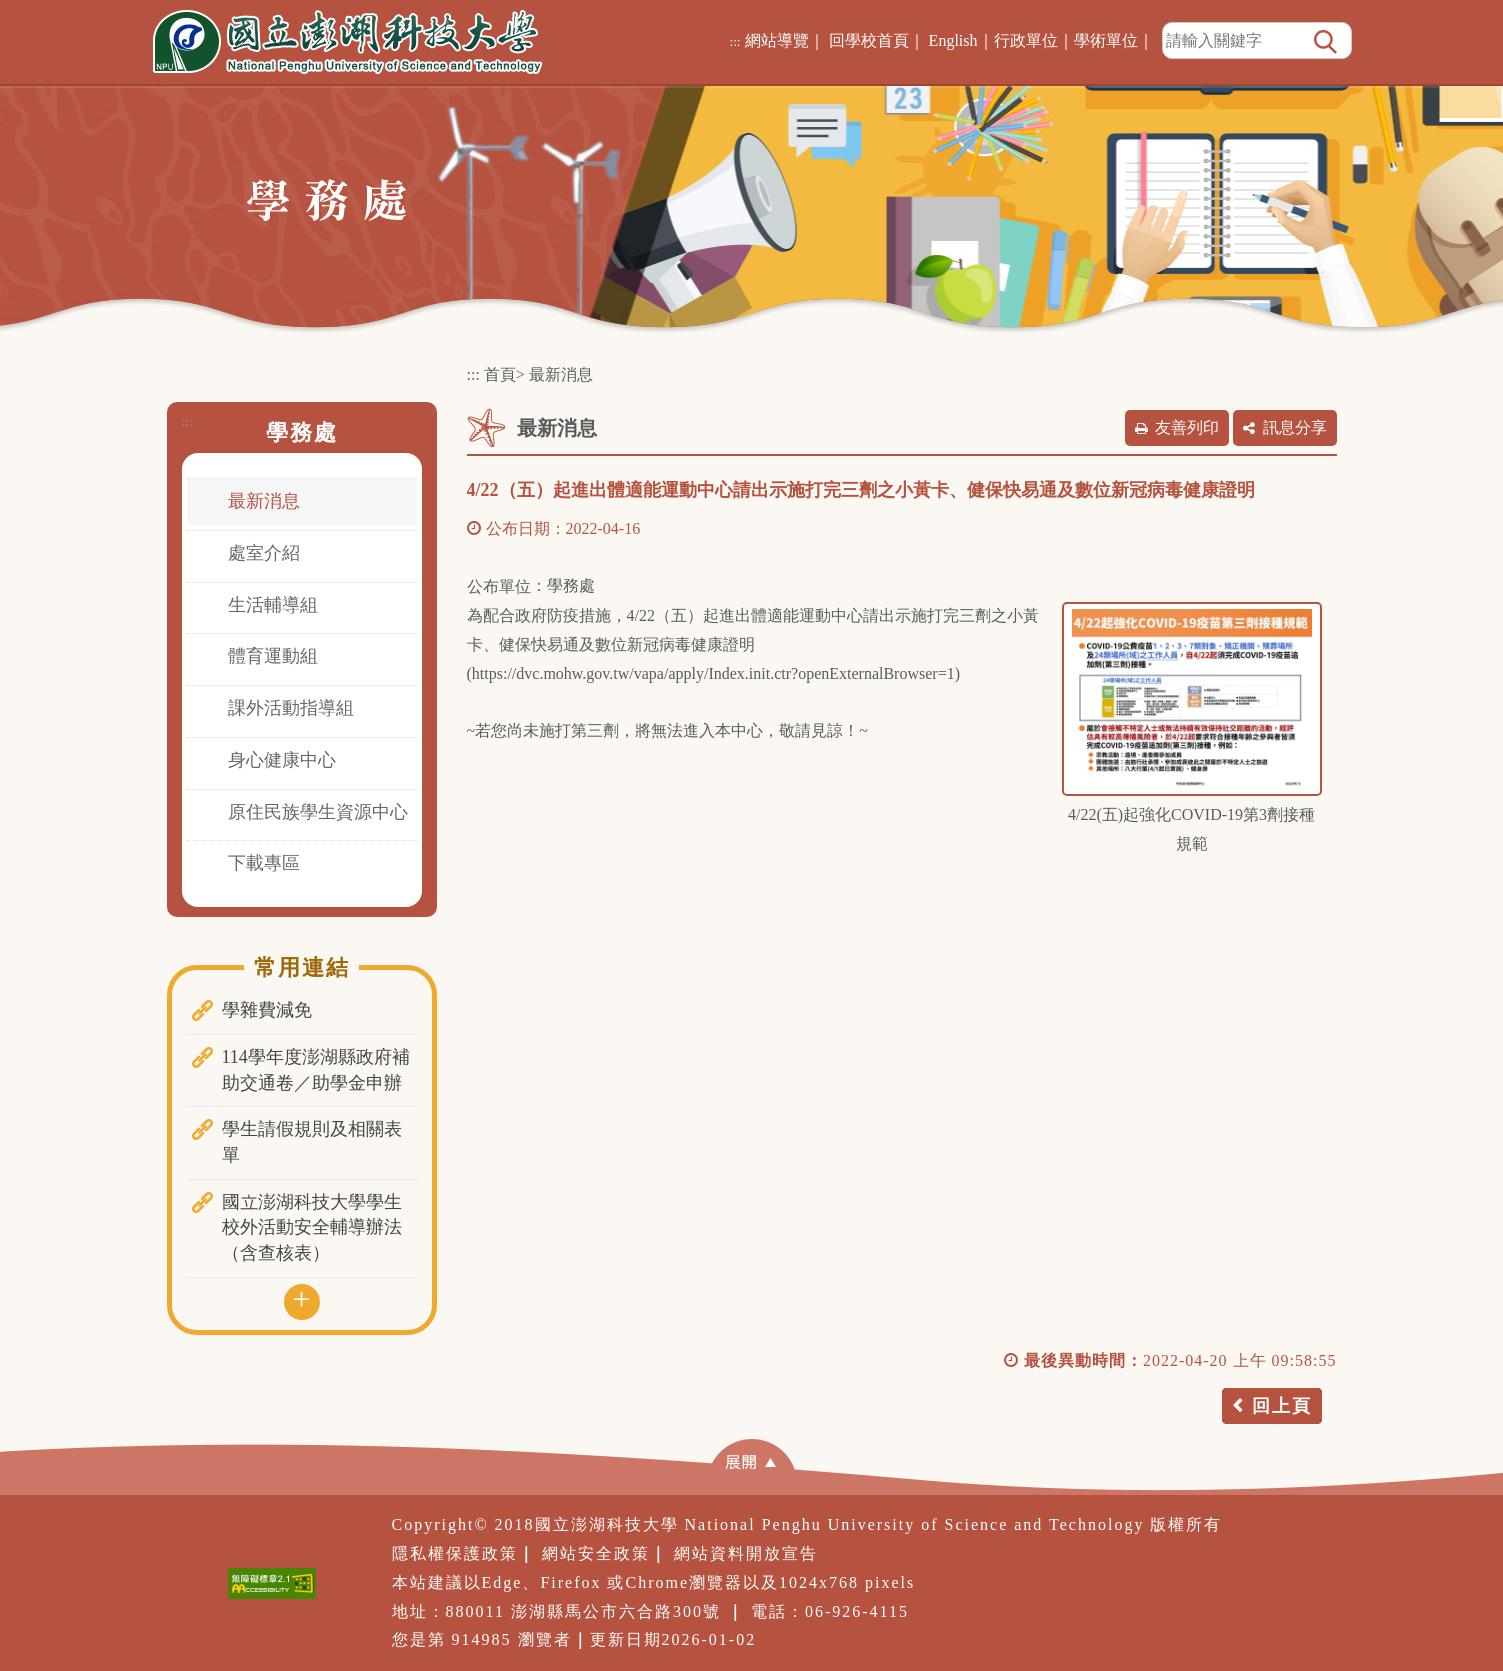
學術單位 (1106, 40)
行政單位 (1026, 40)
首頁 (500, 374)
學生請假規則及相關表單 (312, 1142)
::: (734, 41)
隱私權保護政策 (455, 1553)
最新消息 (264, 501)
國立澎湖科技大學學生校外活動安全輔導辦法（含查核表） (312, 1227)
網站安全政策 (596, 1553)
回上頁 (1282, 1406)
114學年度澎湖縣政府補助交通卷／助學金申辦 (316, 1070)
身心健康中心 (282, 760)
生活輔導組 (273, 605)
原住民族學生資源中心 (318, 812)
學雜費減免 (267, 1010)
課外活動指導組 (291, 708)
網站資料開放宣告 (746, 1553)
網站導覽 (777, 40)
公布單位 (499, 586)
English (953, 40)
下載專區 (264, 863)
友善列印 (1187, 427)
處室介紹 (264, 553)
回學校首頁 (869, 40)
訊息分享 (1295, 427)
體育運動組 (273, 656)
